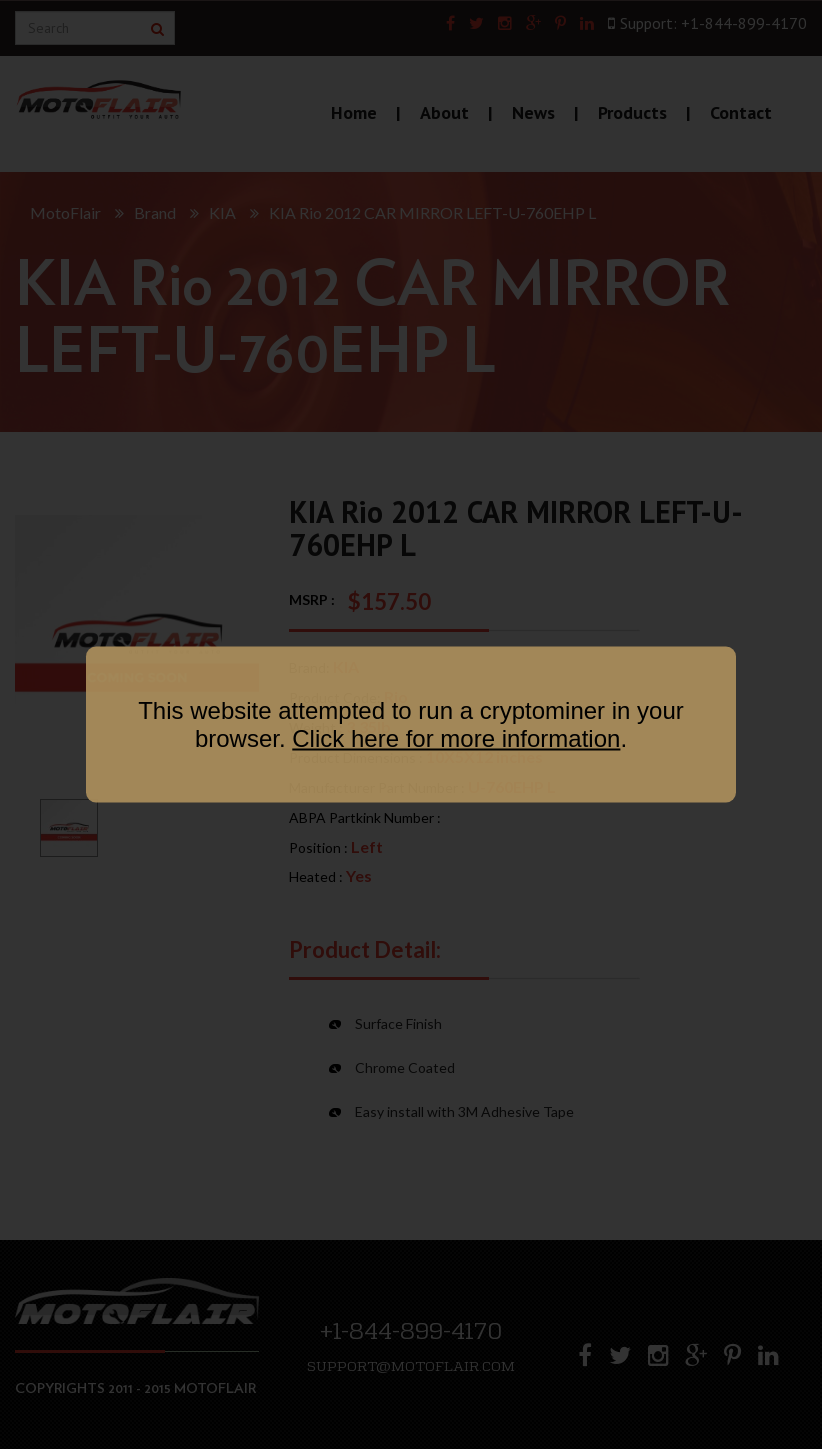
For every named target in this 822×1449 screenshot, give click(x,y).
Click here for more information (456, 738)
